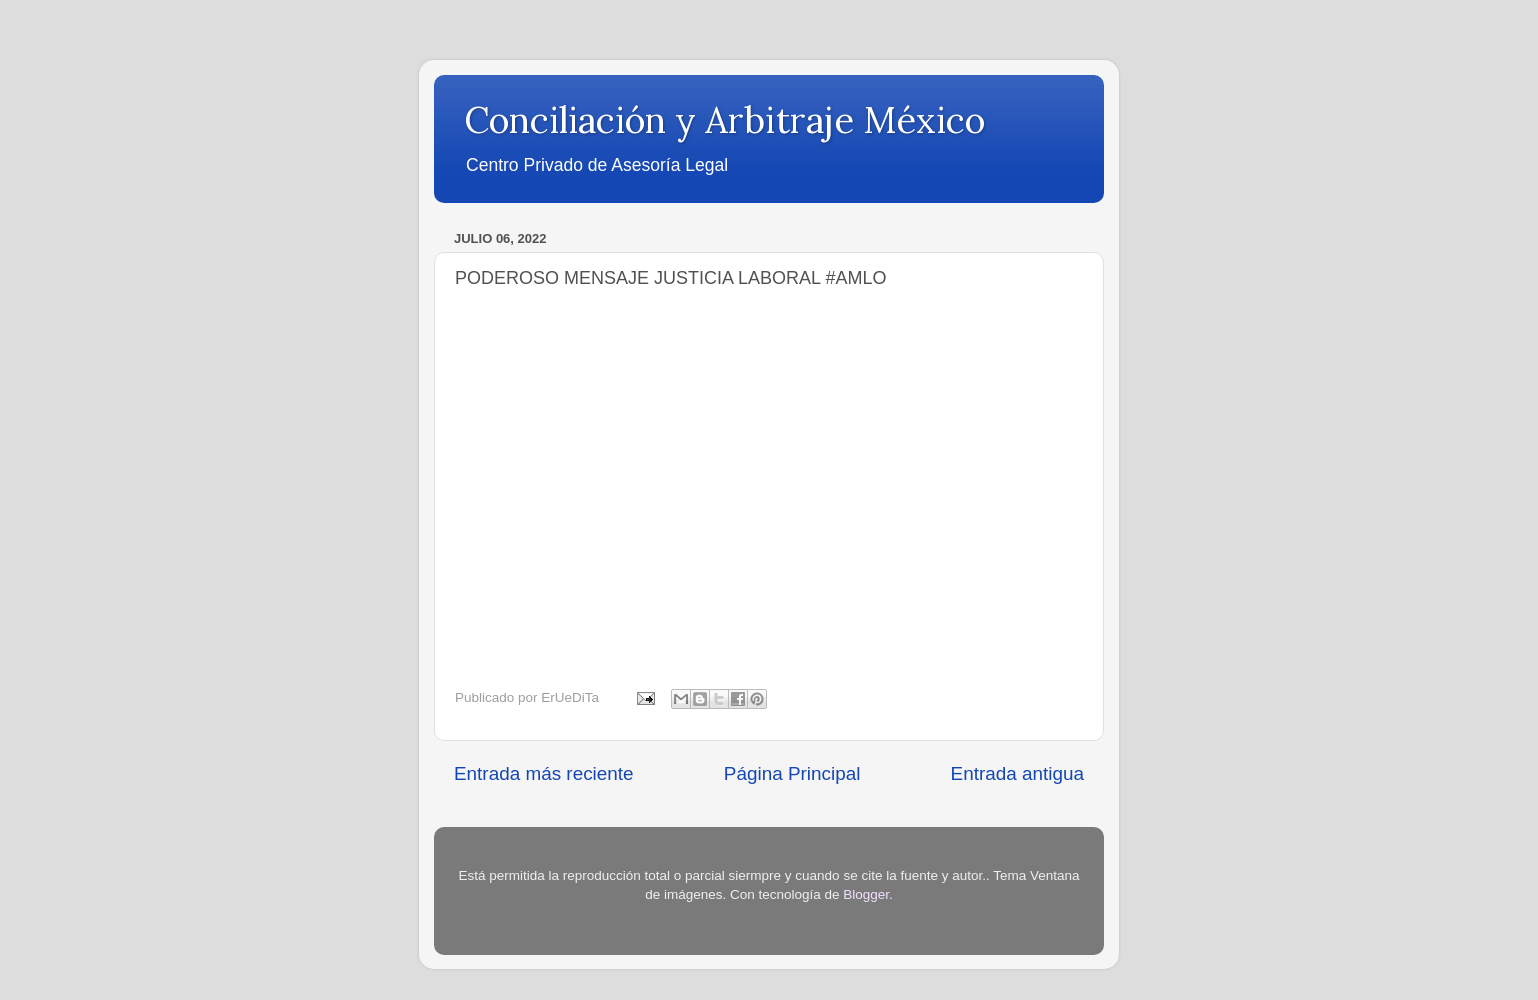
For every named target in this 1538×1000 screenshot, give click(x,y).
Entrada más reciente (544, 773)
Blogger (866, 894)
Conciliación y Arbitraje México (724, 120)
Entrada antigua (1017, 773)
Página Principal (792, 773)
